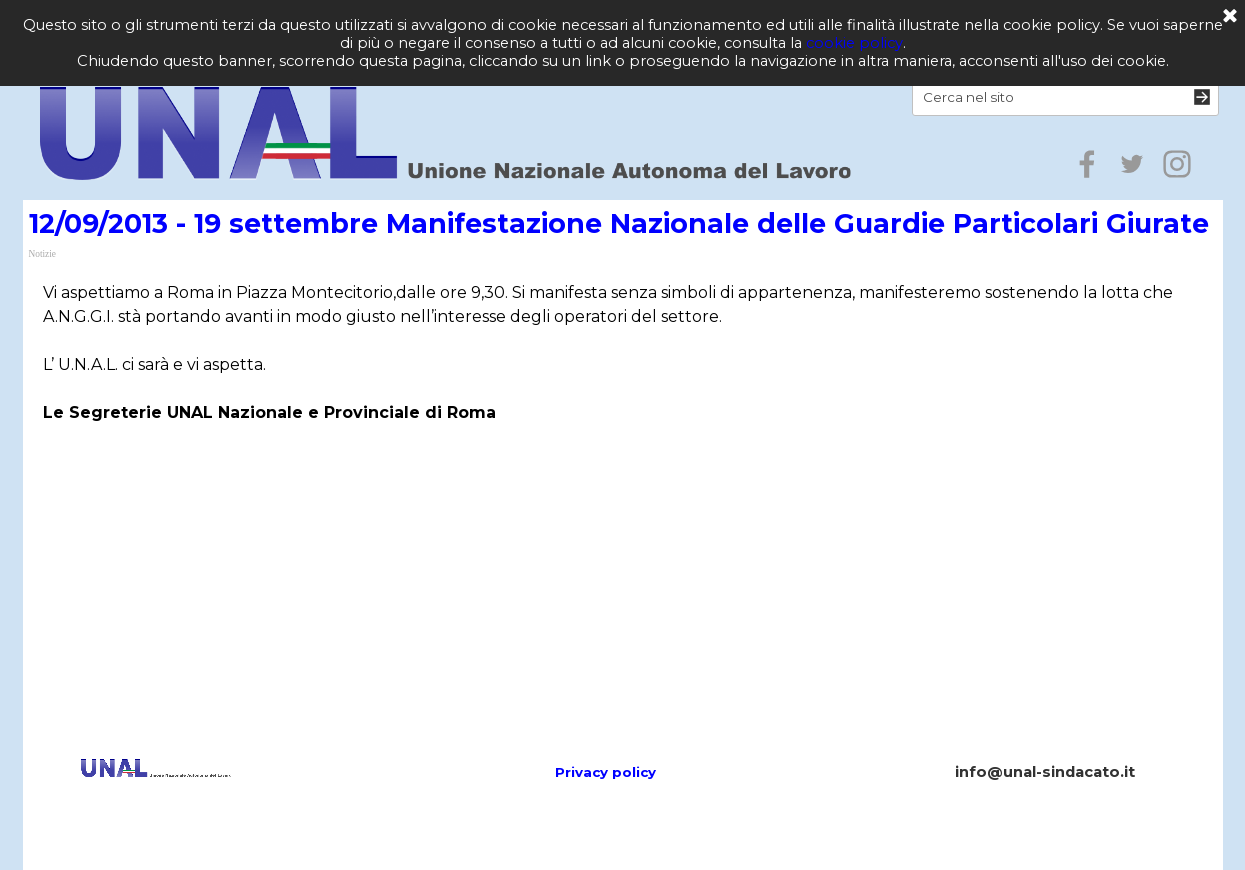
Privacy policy (605, 772)
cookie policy (854, 43)
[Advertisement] (623, 550)
